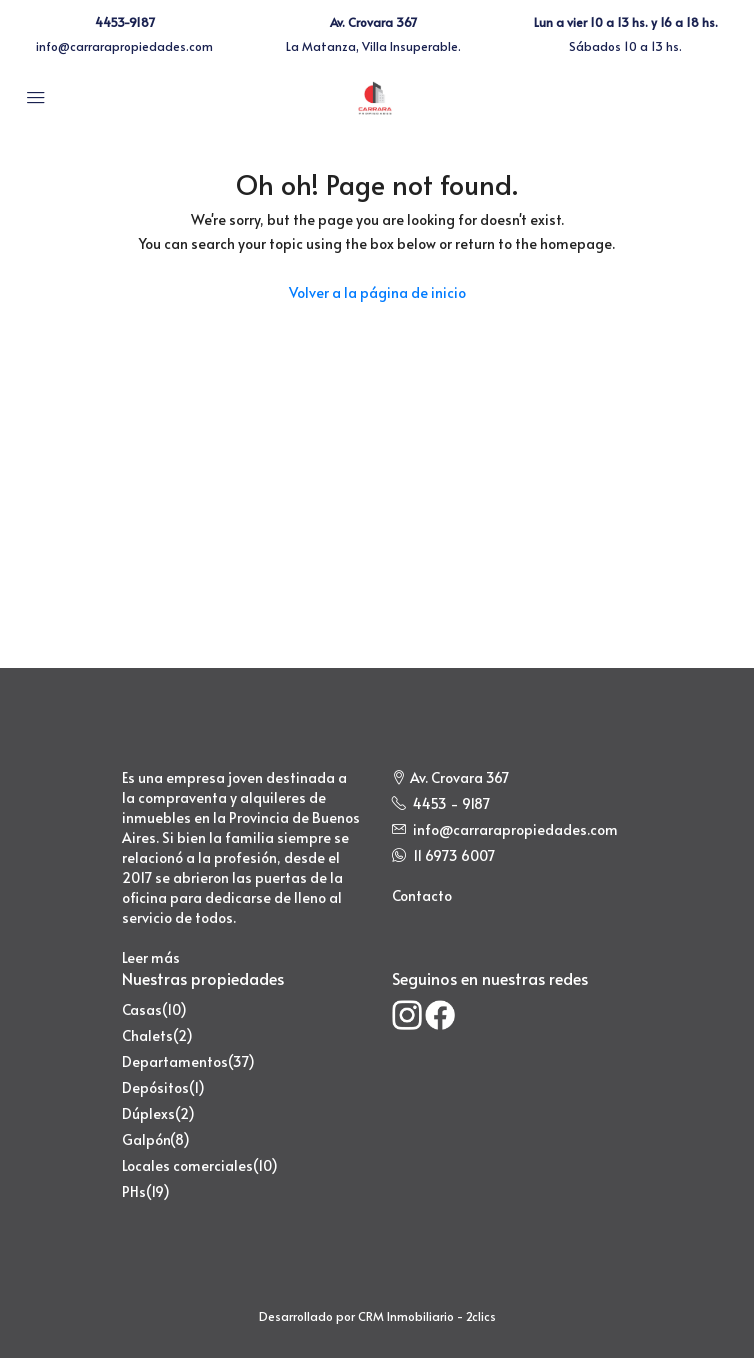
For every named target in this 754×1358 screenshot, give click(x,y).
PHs (134, 1191)
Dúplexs (148, 1113)
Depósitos (155, 1087)
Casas (142, 1009)
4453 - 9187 (451, 803)
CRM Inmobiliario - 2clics (427, 1316)
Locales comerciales (187, 1165)
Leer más (151, 957)
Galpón (146, 1139)
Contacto (422, 895)
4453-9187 (125, 22)
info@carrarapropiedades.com (124, 46)
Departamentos (175, 1061)
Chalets (147, 1035)
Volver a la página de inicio (377, 292)
